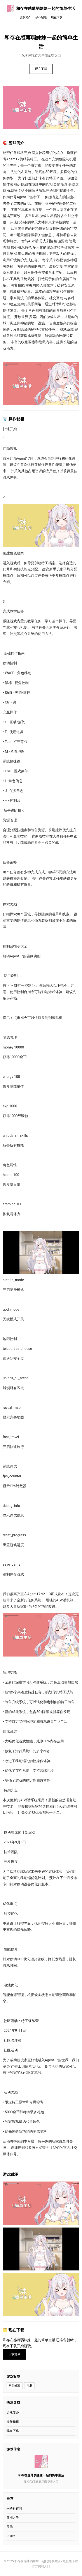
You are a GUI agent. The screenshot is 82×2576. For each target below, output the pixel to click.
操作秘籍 (41, 17)
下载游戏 (14, 2354)
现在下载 (56, 17)
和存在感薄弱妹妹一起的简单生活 (41, 8)
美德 (10, 2527)
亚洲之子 (13, 2518)
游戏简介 (25, 17)
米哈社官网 (14, 2509)
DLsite (11, 2536)
